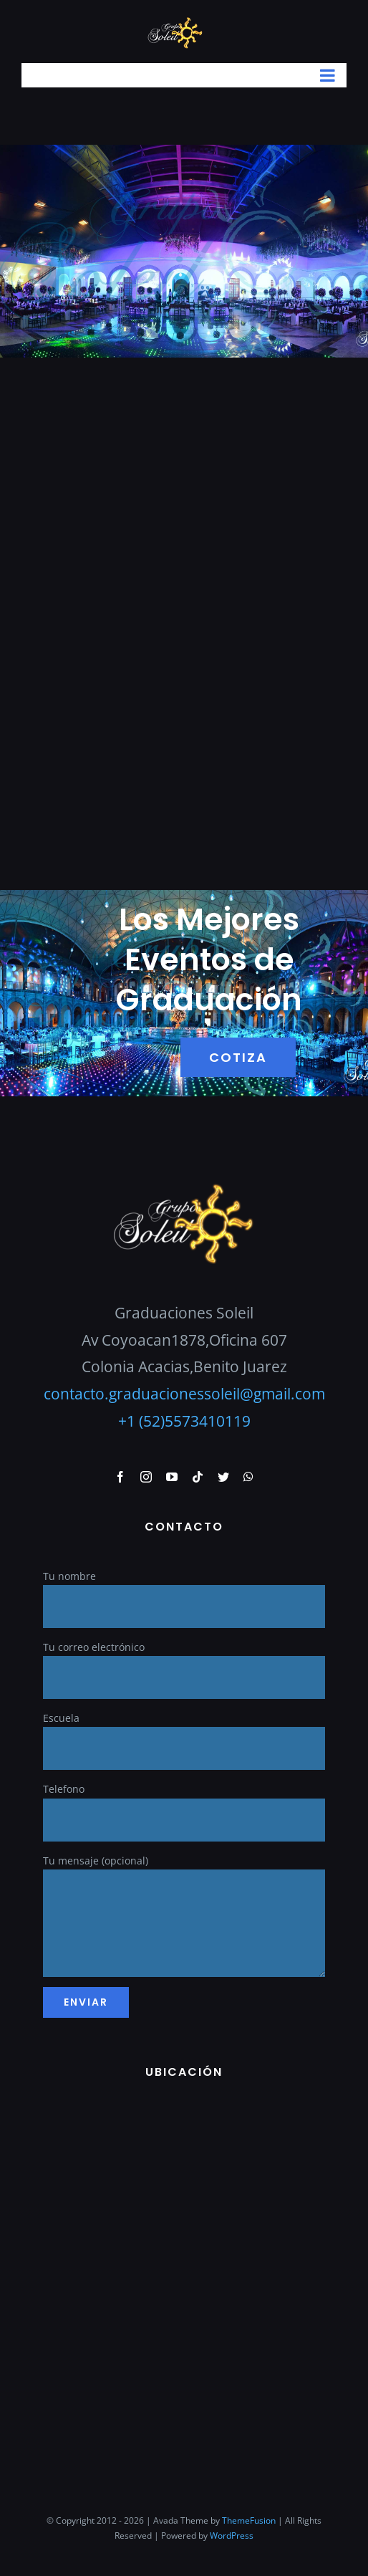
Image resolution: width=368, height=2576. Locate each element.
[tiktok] (197, 1477)
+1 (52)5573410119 (184, 1421)
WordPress (231, 2535)
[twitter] (223, 1477)
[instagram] (146, 1477)
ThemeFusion (249, 2520)
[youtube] (172, 1477)
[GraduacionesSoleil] (184, 1187)
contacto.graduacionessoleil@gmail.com (184, 1394)
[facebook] (120, 1477)
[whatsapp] (248, 1477)
